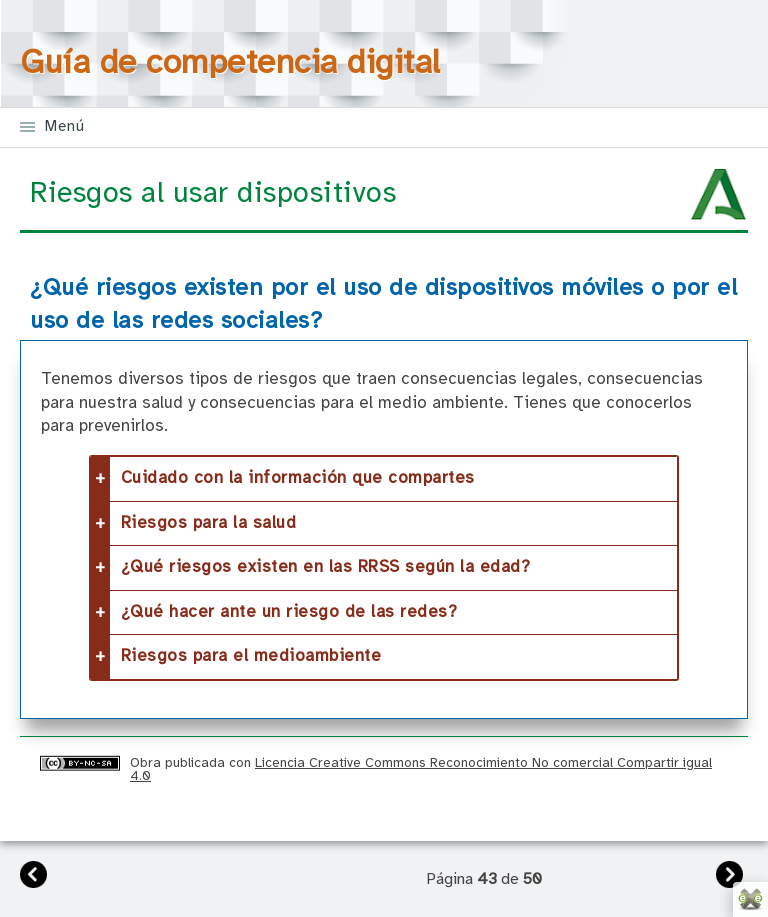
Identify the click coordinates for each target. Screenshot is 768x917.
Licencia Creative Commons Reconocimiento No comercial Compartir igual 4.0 (421, 769)
